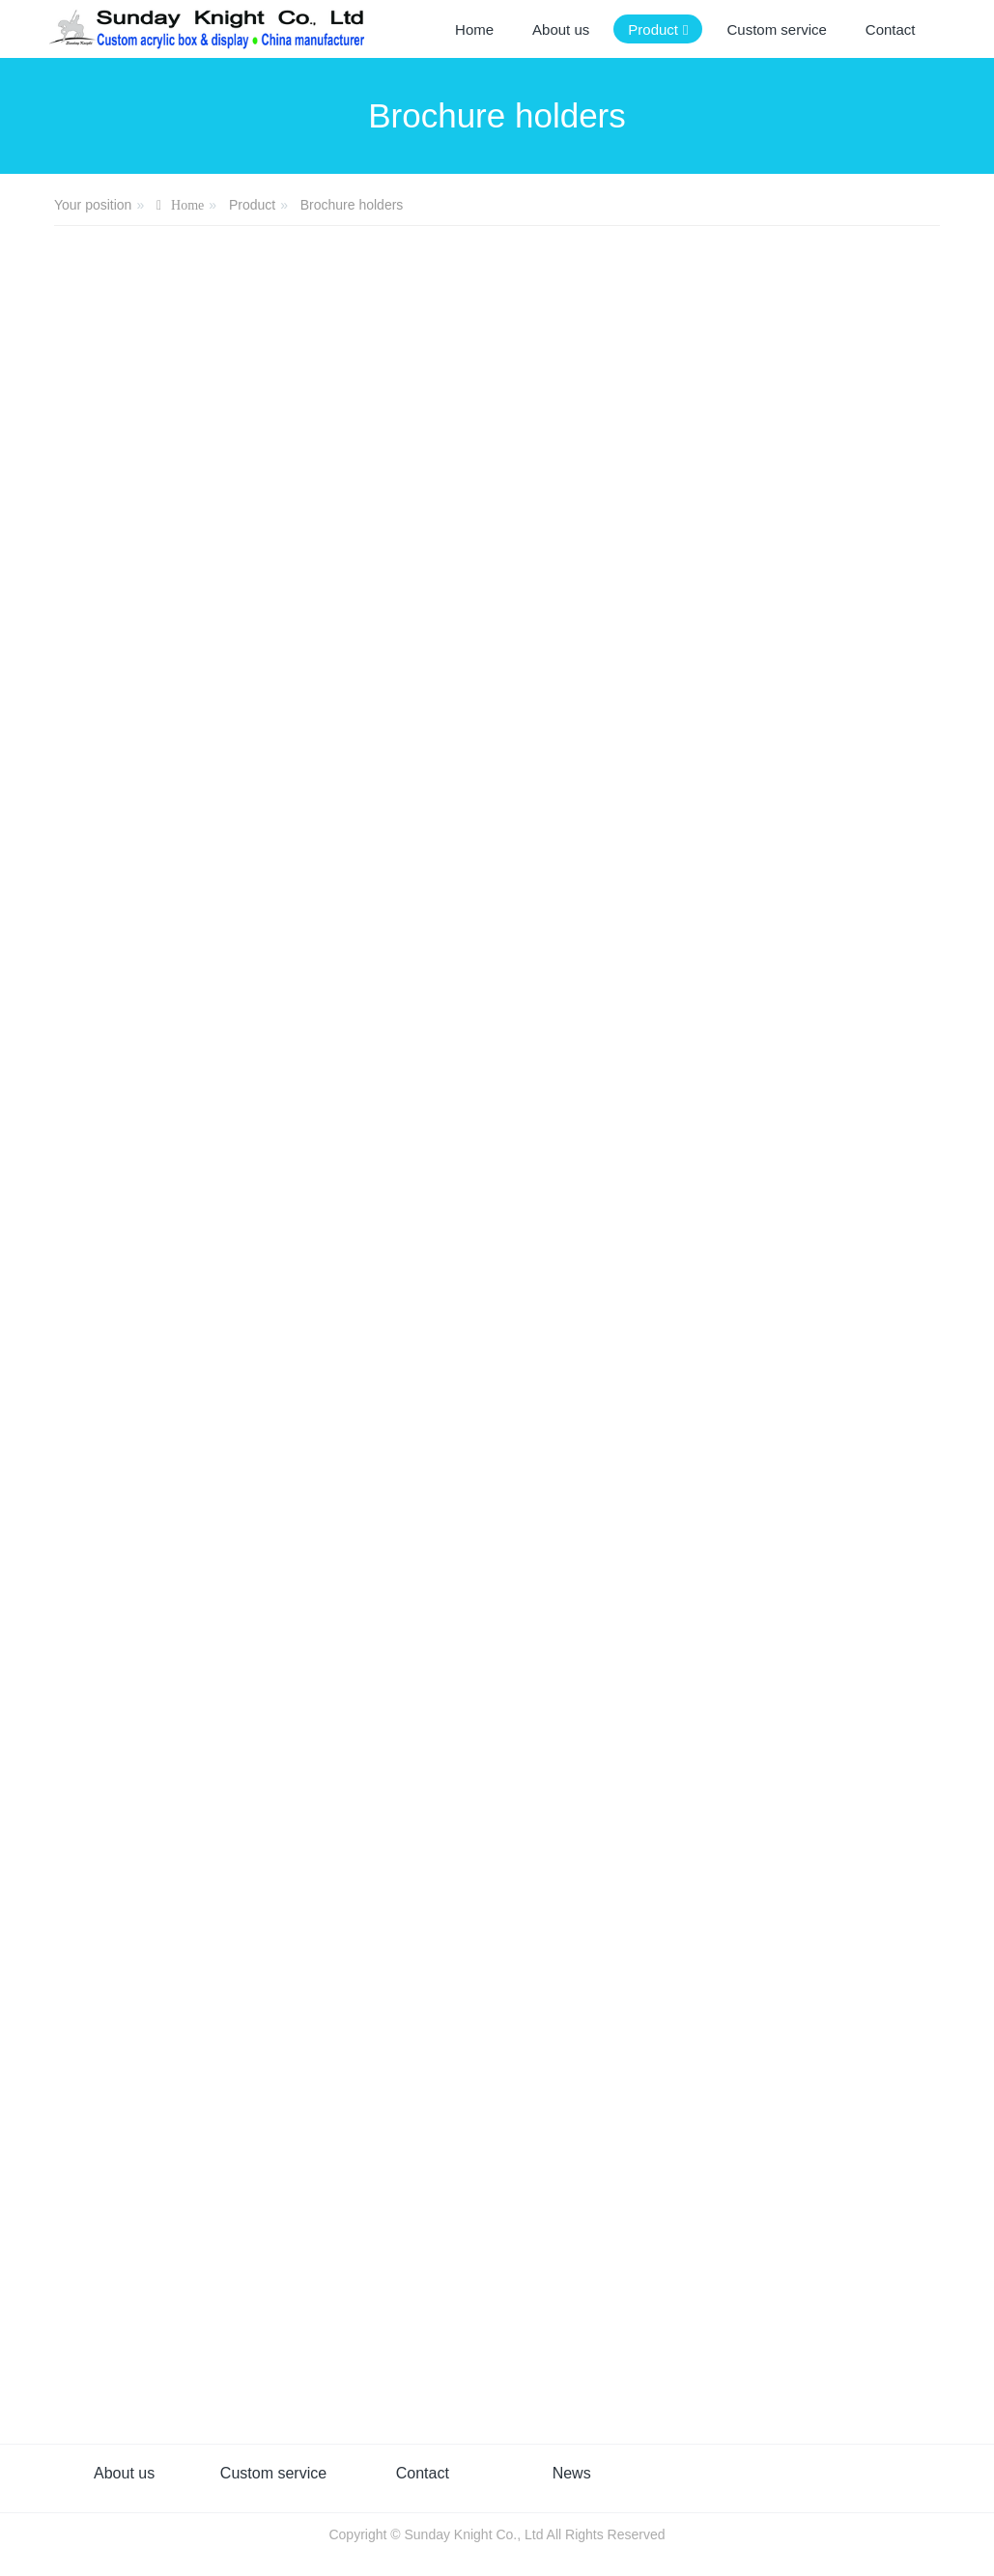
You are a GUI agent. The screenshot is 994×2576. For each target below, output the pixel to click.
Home (474, 29)
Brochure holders (352, 204)
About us (124, 2473)
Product (252, 204)
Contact (422, 2473)
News (572, 2473)
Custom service (273, 2473)
